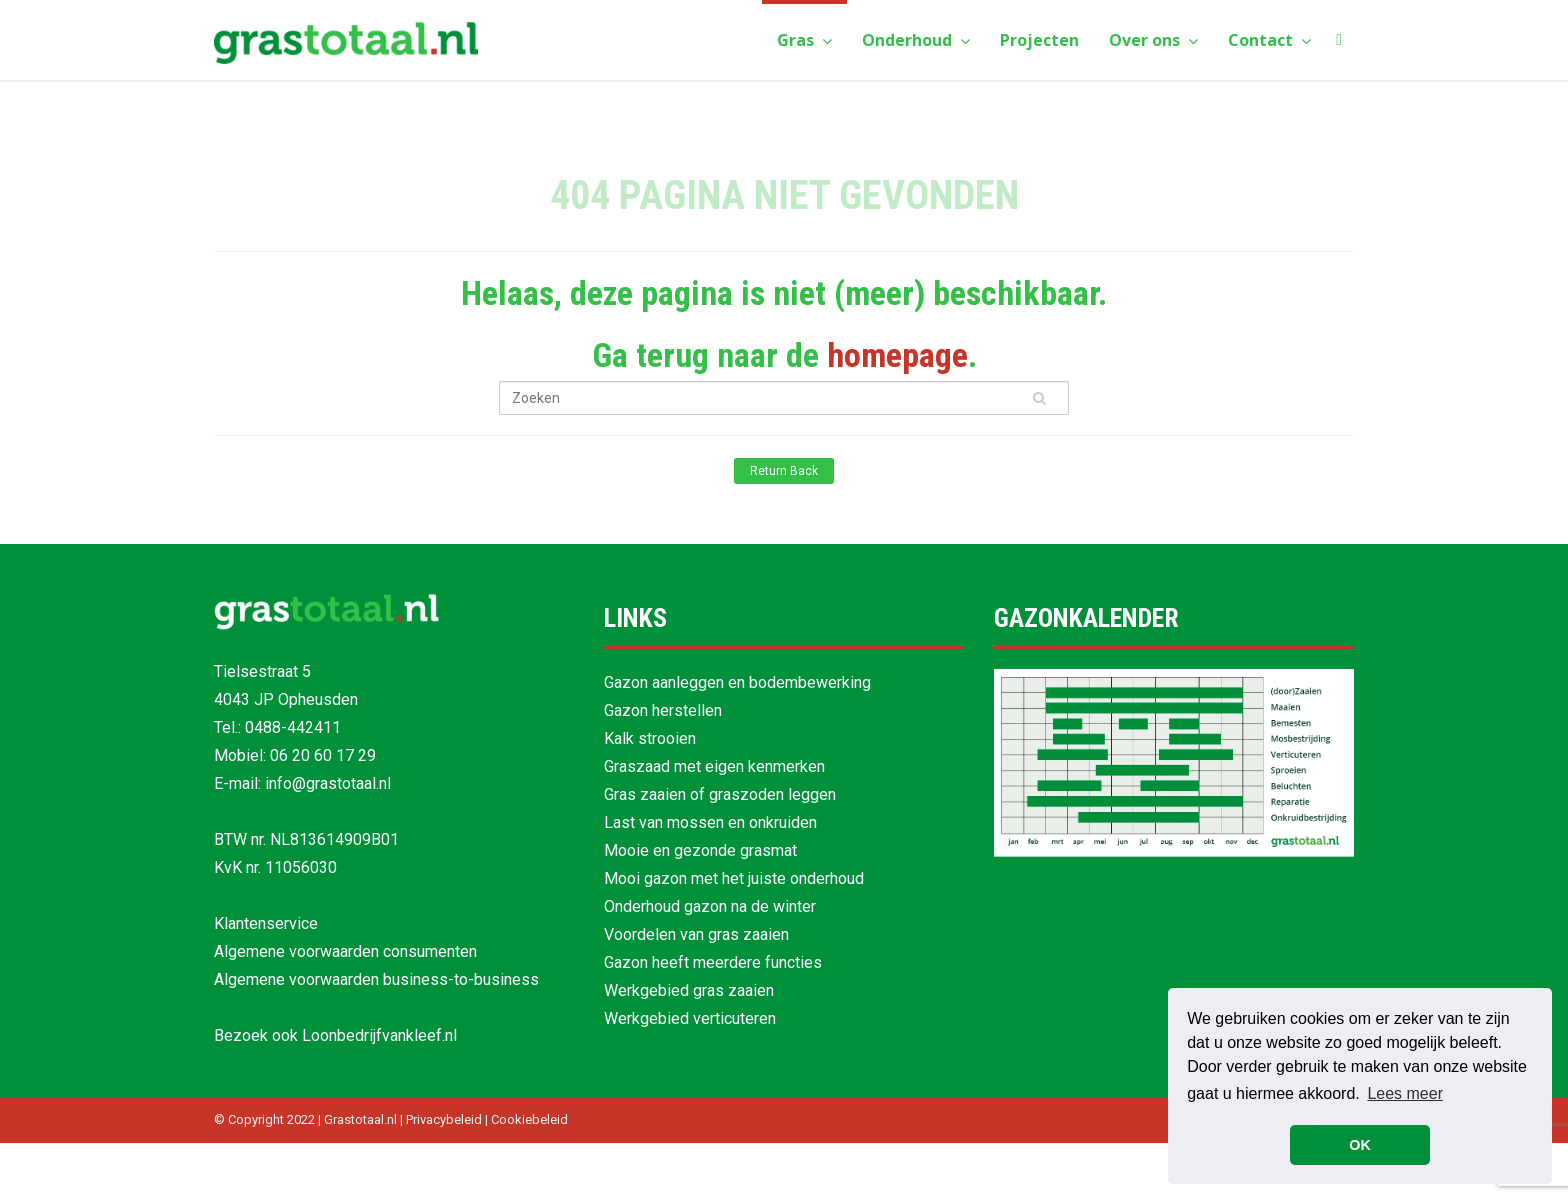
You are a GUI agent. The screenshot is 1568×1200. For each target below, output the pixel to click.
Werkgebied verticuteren (690, 1018)
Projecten (1039, 40)
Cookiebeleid (529, 1119)
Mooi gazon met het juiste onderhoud (734, 878)
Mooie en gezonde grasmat (700, 850)
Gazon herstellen (663, 710)
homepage (897, 355)
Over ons (1153, 40)
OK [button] (1360, 1145)
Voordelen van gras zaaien (696, 934)
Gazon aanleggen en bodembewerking (737, 682)
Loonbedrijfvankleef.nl (379, 1035)
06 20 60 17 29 (323, 755)
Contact (1269, 40)
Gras (804, 40)
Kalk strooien (650, 738)
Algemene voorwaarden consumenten (345, 951)
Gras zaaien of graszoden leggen (720, 794)
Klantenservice (266, 923)
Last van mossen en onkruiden (710, 822)
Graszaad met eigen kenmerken (714, 766)
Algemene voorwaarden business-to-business (376, 979)
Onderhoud (916, 40)
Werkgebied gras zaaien (689, 990)
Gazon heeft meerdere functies (713, 962)
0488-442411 (293, 727)
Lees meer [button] (1405, 1093)
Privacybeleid (444, 1119)
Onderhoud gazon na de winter (710, 906)
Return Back (784, 471)
